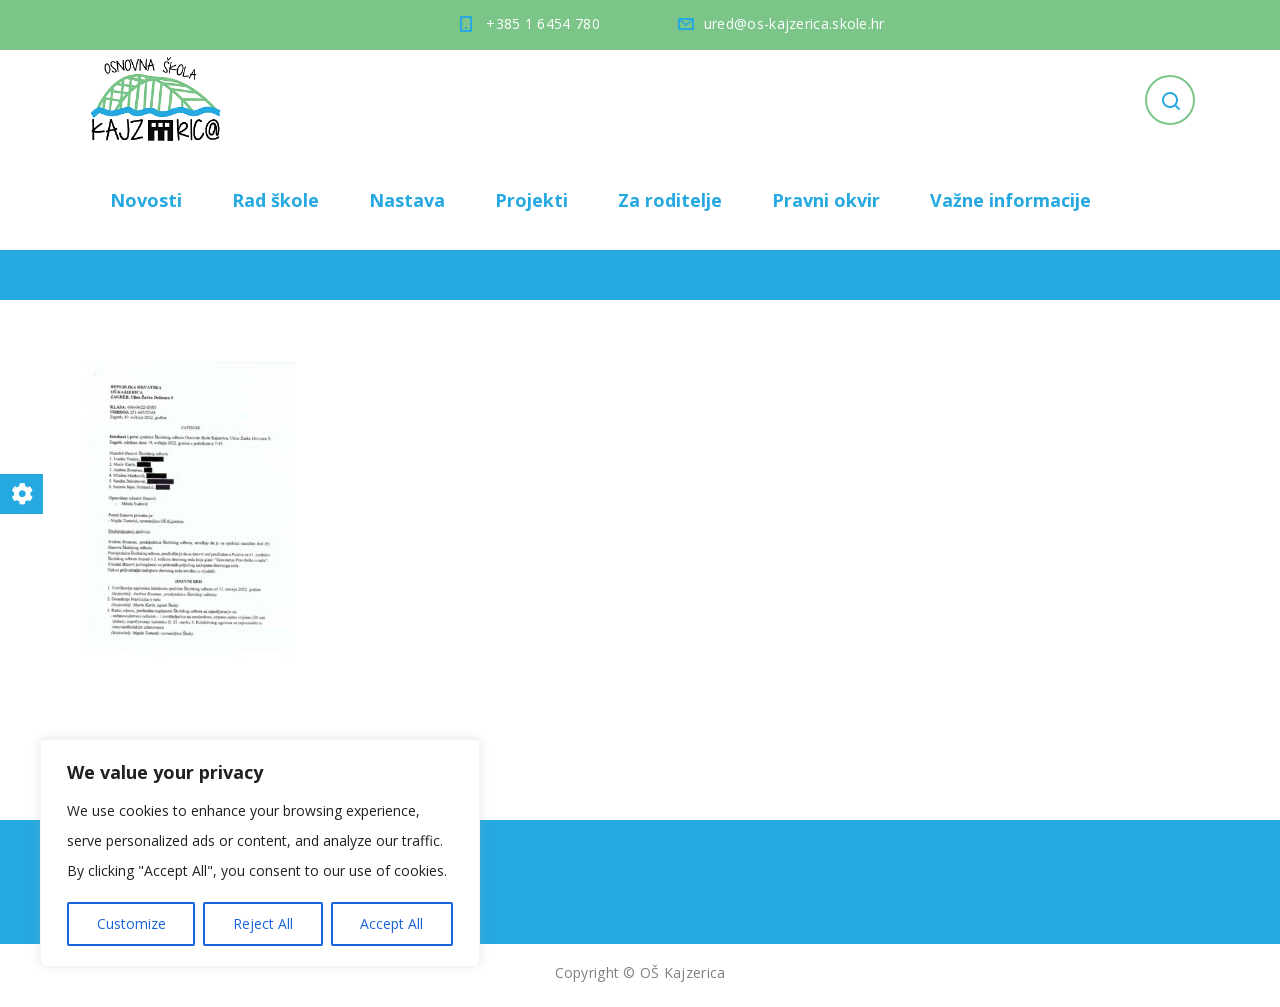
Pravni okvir (826, 200)
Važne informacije (1010, 200)
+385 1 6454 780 (543, 23)
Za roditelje (670, 200)
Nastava (407, 200)
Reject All (263, 923)
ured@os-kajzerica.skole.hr (794, 23)
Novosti (146, 200)
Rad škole (275, 200)
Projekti (531, 200)
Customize (131, 923)
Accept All (391, 923)
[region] (260, 853)
